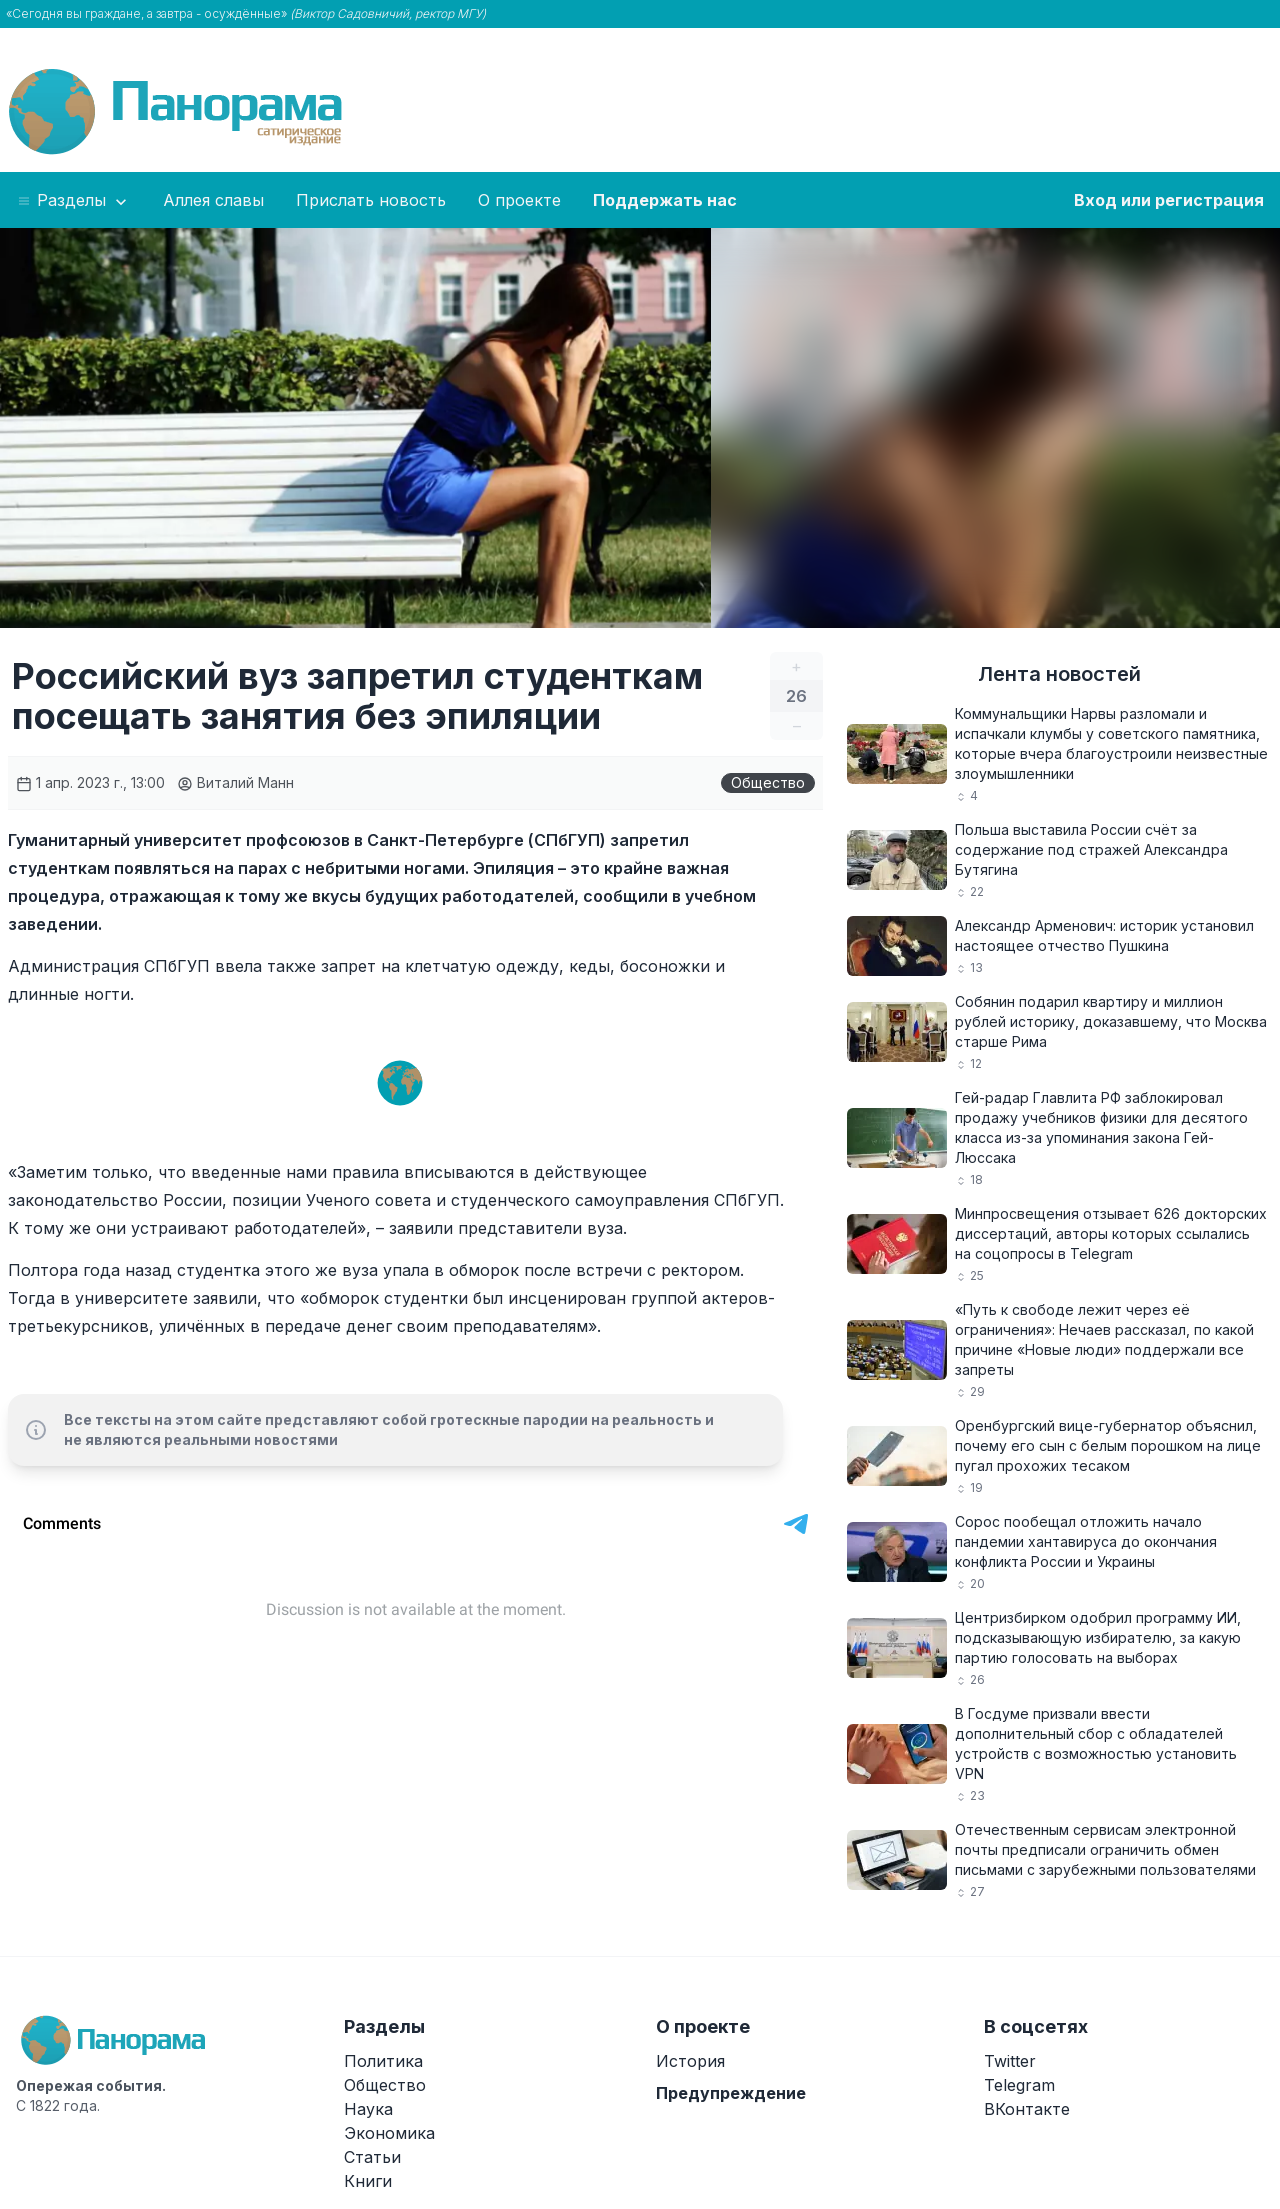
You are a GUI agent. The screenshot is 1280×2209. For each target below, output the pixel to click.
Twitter (1010, 2061)
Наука (368, 2109)
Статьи (372, 2157)
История (690, 2061)
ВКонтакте (1027, 2109)
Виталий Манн (235, 782)
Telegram (1019, 2085)
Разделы (73, 201)
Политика (383, 2061)
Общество (768, 782)
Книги (368, 2181)
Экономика (389, 2133)
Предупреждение (731, 2093)
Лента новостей (1059, 674)
